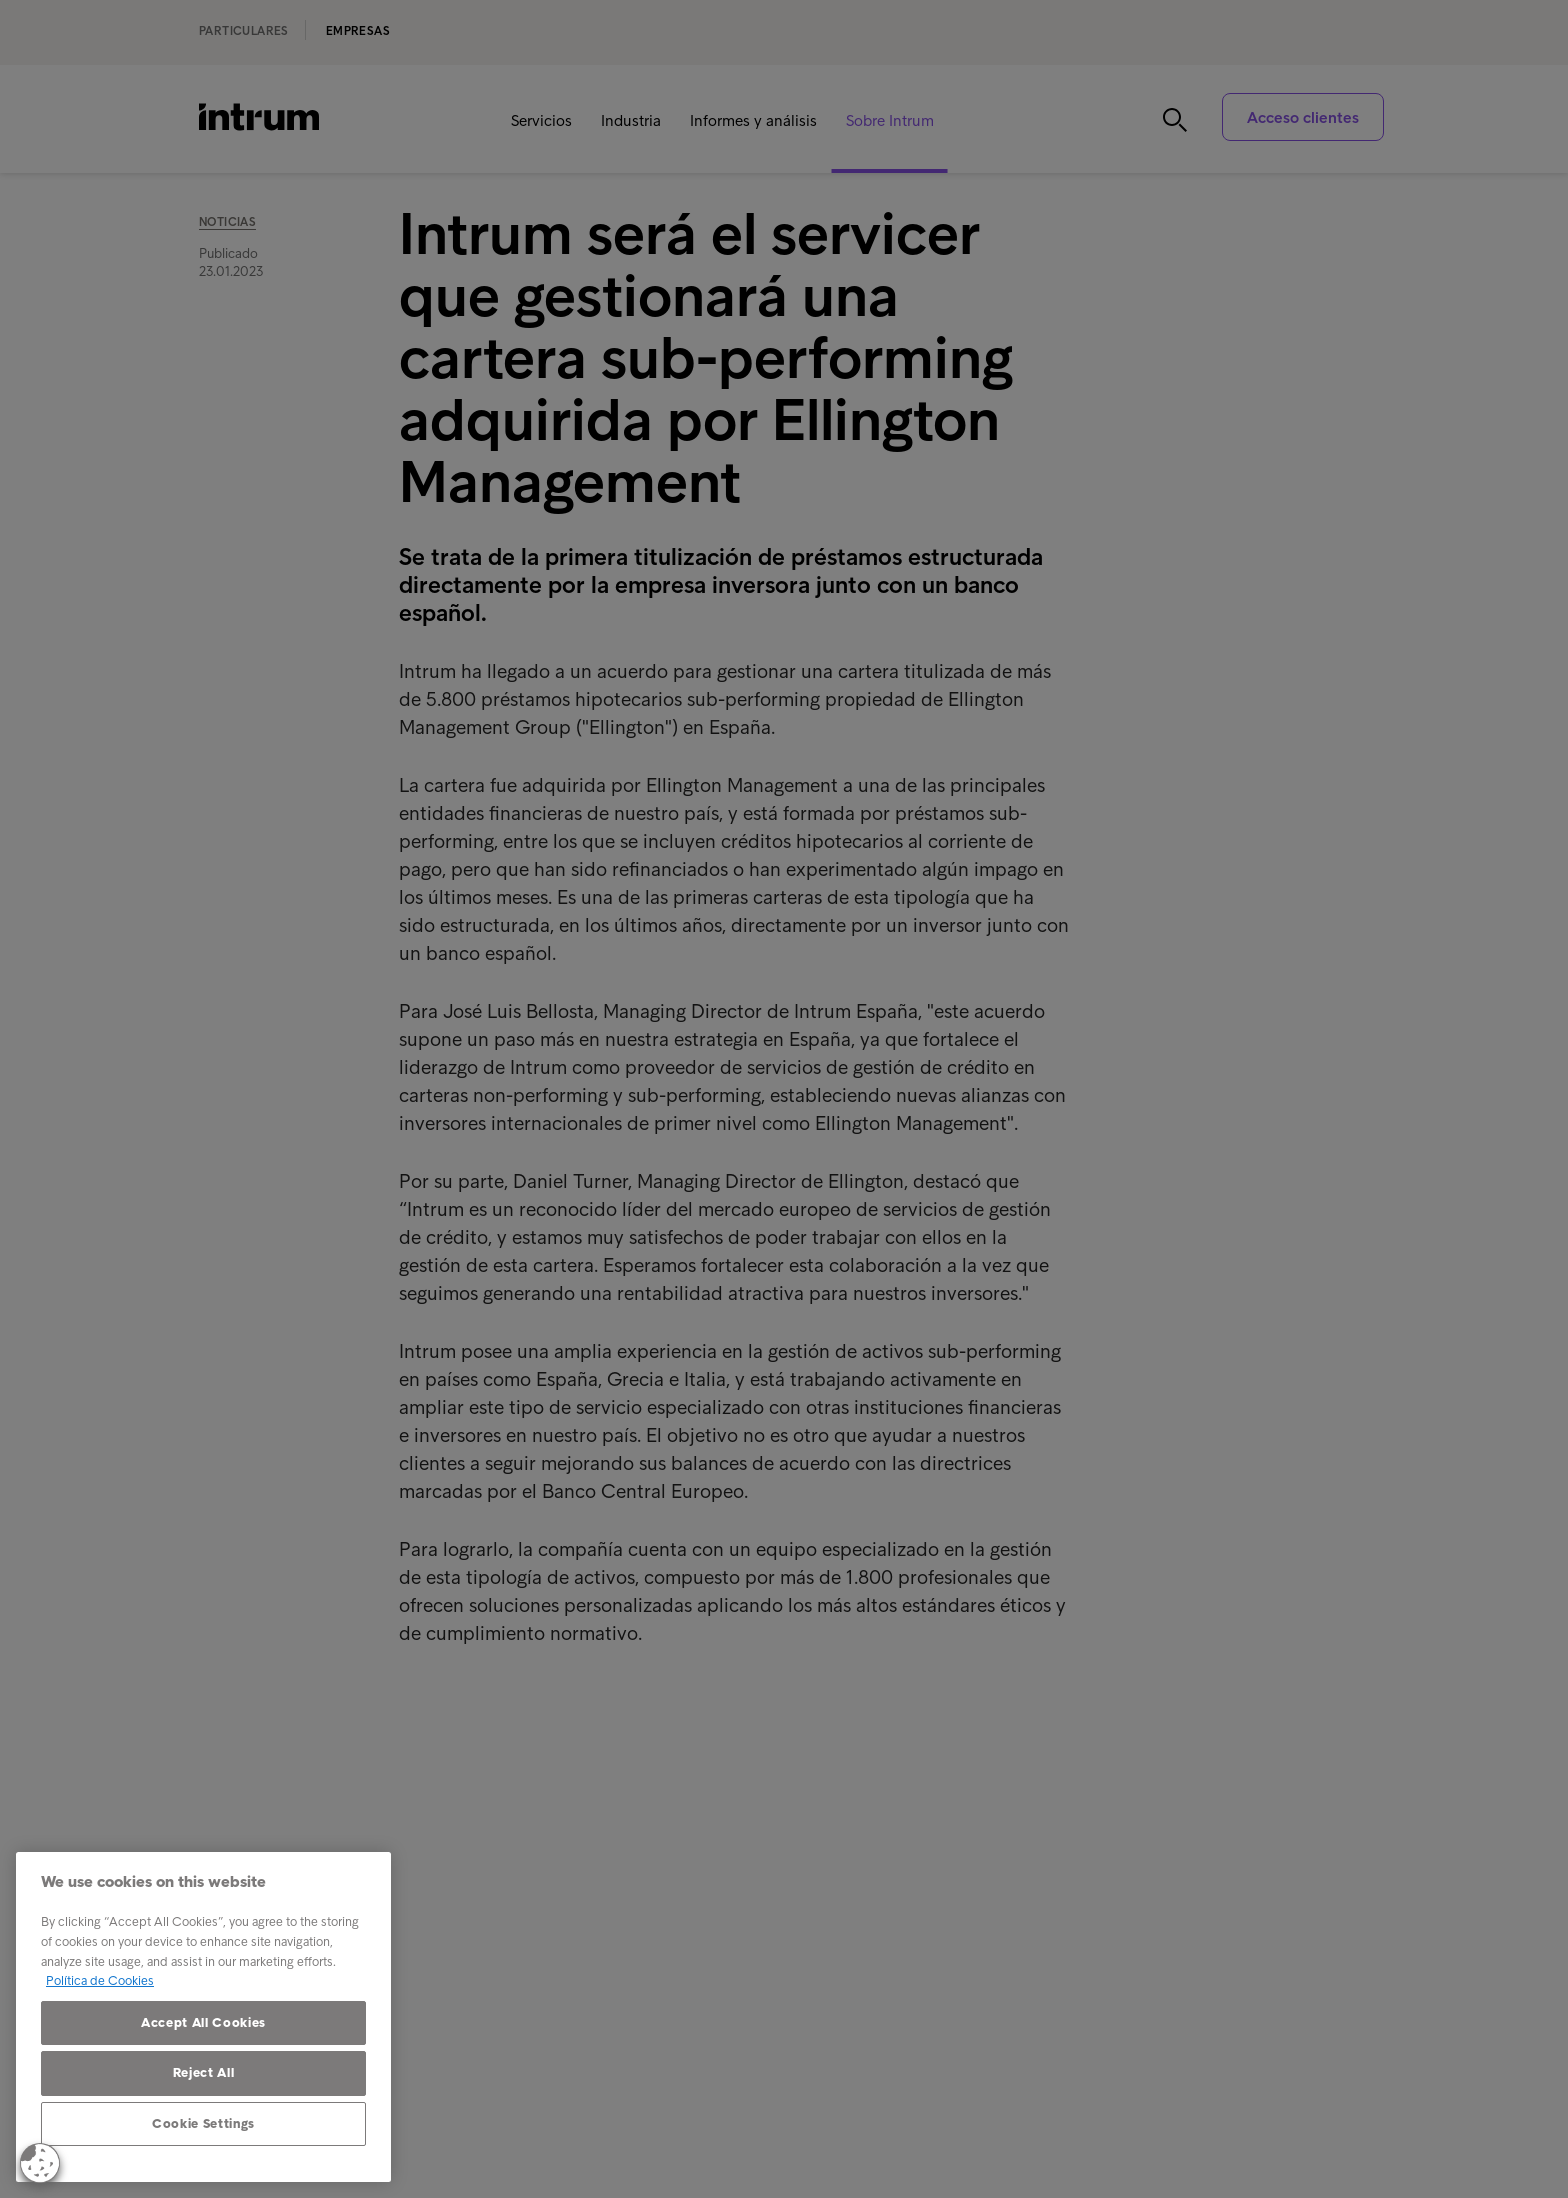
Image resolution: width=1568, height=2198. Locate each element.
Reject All (204, 2072)
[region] (203, 2017)
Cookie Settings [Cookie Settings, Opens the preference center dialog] (203, 2123)
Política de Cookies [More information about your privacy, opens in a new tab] (100, 1980)
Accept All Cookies (203, 2022)
